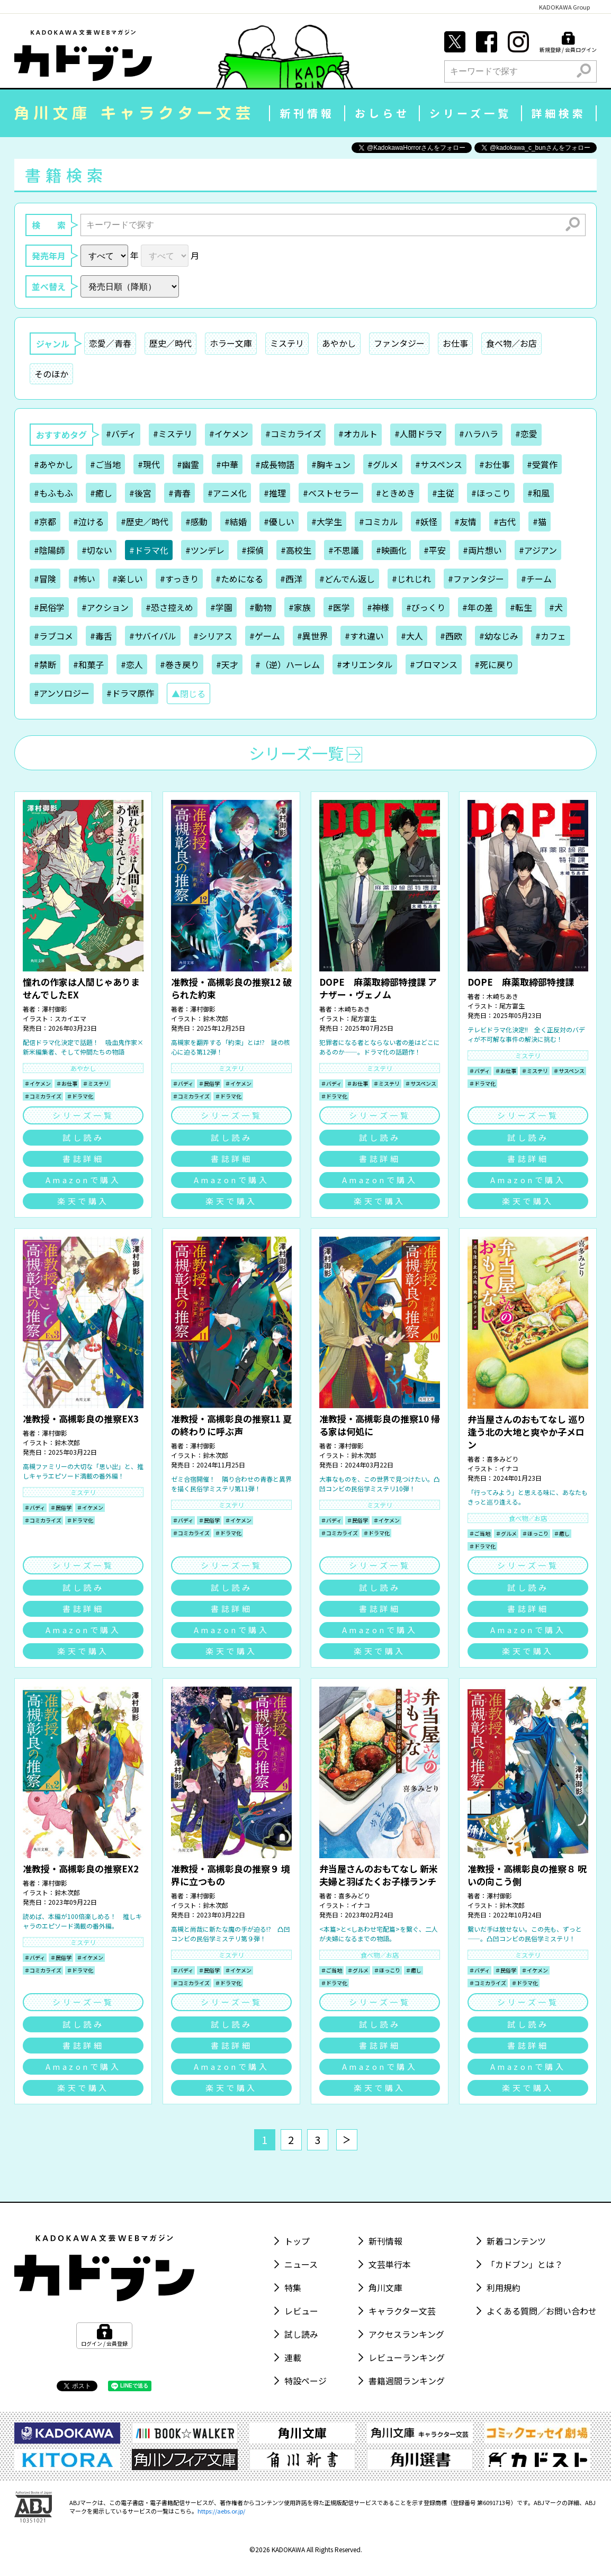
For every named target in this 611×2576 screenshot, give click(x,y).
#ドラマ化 (148, 550)
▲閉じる (188, 693)
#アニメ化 (227, 493)
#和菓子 (88, 664)
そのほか (51, 373)
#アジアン (538, 550)
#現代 (149, 464)
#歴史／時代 (144, 521)
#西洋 (291, 578)
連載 (292, 2357)
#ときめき (395, 493)
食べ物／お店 (511, 343)
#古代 (504, 521)
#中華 (227, 464)
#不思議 (343, 550)
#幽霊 (188, 464)
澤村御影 (54, 1008)
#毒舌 (101, 635)
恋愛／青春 (110, 343)
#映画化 (391, 550)
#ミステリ (172, 433)
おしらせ (382, 113)
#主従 (443, 493)
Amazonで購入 (83, 1179)
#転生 (521, 607)
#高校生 (296, 550)
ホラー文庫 (231, 343)
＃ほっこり (535, 1533)
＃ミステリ (96, 1083)
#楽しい (127, 578)
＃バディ (183, 1083)
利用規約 (503, 2287)
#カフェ (550, 635)
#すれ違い (364, 635)
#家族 (300, 607)
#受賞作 (542, 464)
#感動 (196, 521)
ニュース (301, 2264)
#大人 (412, 635)
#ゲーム (264, 635)
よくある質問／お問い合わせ (542, 2310)
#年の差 (477, 607)
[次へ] (346, 2139)
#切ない (97, 550)
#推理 (275, 493)
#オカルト (358, 433)
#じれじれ (411, 578)
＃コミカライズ (42, 1096)
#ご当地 (105, 464)
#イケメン (228, 433)
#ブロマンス (433, 664)
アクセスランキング (406, 2334)
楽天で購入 (83, 1200)
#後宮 (140, 493)
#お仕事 (494, 464)
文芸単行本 (390, 2264)
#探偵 (252, 550)
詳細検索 (558, 113)
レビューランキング (407, 2357)
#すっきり (179, 578)
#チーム (536, 578)
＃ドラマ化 (80, 1096)
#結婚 (235, 521)
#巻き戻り (179, 664)
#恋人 (132, 664)
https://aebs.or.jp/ (221, 2511)
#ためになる (239, 578)
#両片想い (482, 550)
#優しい (279, 521)
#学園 (221, 607)
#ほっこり (490, 493)
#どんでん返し (347, 578)
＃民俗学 (209, 1083)
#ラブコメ (53, 635)
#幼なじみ (498, 635)
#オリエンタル (365, 664)
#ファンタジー (476, 578)
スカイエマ (70, 1018)
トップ (297, 2241)
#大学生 (326, 521)
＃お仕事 (66, 1083)
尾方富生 (363, 1018)
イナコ (508, 1468)
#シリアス (212, 635)
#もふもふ (53, 493)
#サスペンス (438, 464)
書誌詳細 (83, 1158)
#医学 (339, 607)
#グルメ (382, 464)
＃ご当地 (479, 1533)
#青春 (179, 493)
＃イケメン (37, 1083)
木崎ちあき (354, 1008)
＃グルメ (506, 1533)
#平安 (435, 550)
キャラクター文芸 (402, 2310)
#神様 (378, 607)
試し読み (83, 1137)
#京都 (45, 521)
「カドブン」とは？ (525, 2264)
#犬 (556, 607)
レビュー (301, 2310)
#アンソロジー (61, 693)
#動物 (260, 607)
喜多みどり (502, 1458)
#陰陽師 (49, 550)
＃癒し (562, 1533)
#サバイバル (152, 635)
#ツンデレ (204, 550)
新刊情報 (307, 113)
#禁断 (45, 664)
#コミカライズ (293, 433)
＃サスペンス (420, 1083)
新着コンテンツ (516, 2241)
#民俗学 (49, 607)
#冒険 (45, 578)
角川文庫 (385, 2287)
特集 (292, 2287)
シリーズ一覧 (470, 113)
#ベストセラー (331, 493)
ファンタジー (399, 343)
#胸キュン (331, 464)
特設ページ (305, 2380)
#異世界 (312, 635)
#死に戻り (494, 664)
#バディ (121, 433)
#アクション (105, 607)
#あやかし (53, 464)
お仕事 (455, 343)
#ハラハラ (478, 433)
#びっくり (425, 607)
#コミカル (378, 521)
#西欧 (451, 635)
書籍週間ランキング (407, 2380)
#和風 (538, 493)
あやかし (339, 343)
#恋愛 (526, 433)
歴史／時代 (170, 343)
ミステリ (287, 343)
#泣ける (88, 521)
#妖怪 (426, 521)
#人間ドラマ (418, 433)
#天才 (227, 664)
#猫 (539, 521)
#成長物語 (274, 464)
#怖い (84, 578)
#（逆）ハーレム (287, 664)
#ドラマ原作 (130, 693)
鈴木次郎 (215, 1018)
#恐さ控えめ (169, 607)
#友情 (465, 521)
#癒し (101, 493)
